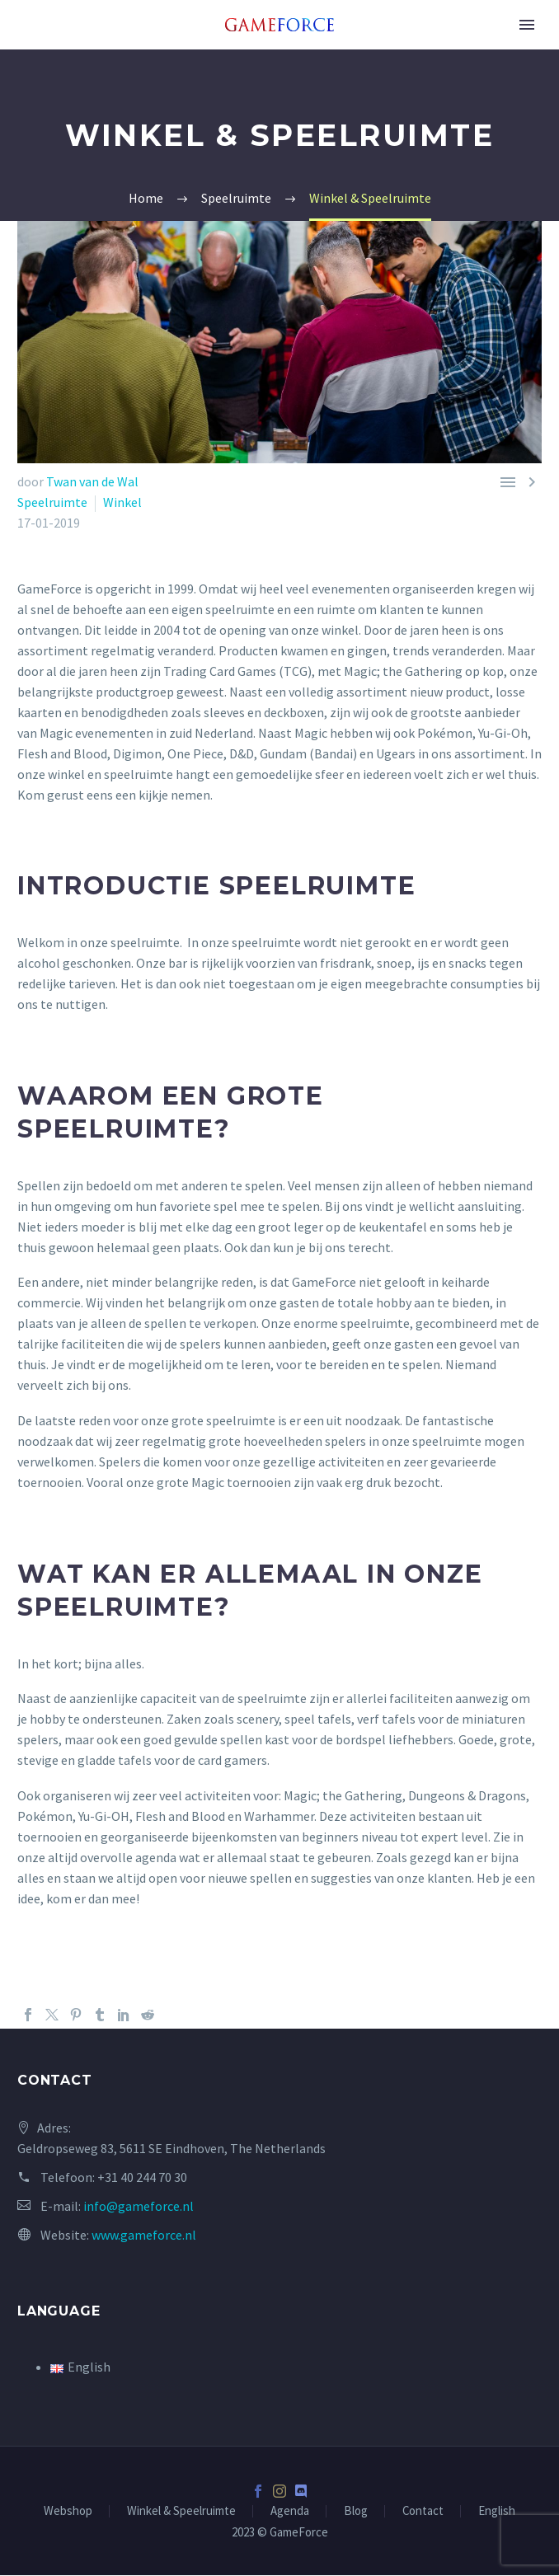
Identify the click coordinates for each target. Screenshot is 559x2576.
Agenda (289, 2511)
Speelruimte (52, 502)
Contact (423, 2511)
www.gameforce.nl (144, 2234)
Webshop (68, 2511)
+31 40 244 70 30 (142, 2177)
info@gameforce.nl (138, 2206)
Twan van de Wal (92, 481)
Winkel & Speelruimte (181, 2511)
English (496, 2511)
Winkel (122, 502)
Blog (356, 2511)
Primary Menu (526, 25)
